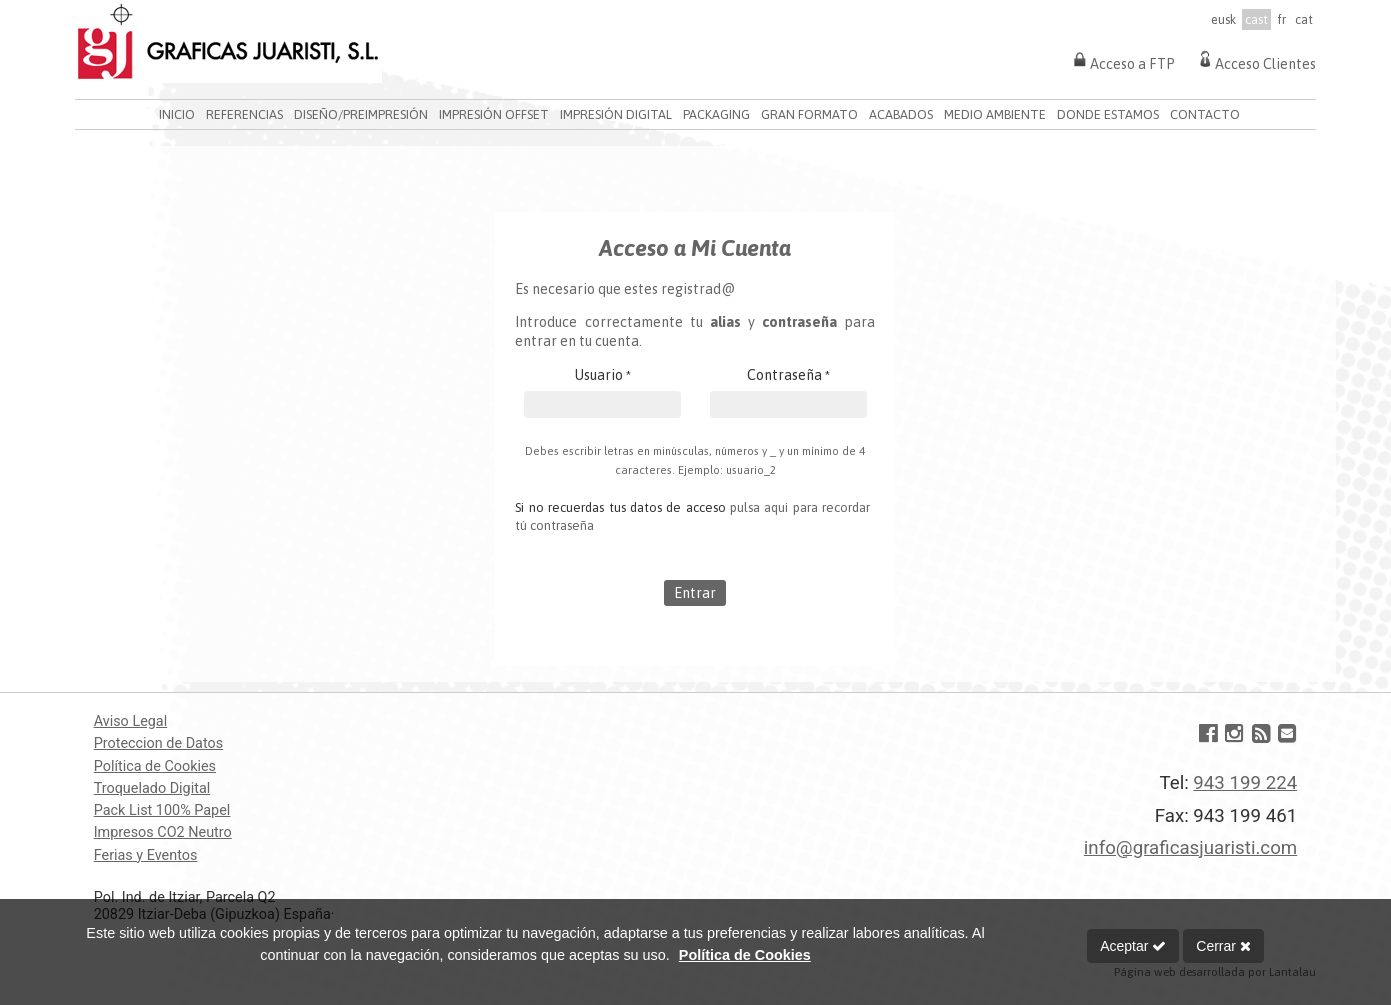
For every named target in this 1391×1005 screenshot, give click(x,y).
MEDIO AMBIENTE (995, 114)
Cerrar (1223, 946)
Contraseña (788, 375)
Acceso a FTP (1122, 59)
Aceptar (1133, 946)
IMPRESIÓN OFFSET (494, 114)
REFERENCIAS (244, 114)
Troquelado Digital (152, 788)
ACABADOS (901, 114)
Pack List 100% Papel (162, 810)
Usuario (603, 375)
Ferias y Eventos (146, 855)
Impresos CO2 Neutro (163, 832)
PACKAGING (716, 114)
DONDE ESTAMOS (1108, 114)
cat (1304, 19)
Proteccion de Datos (158, 743)
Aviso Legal (131, 721)
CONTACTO (1205, 114)
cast (1256, 19)
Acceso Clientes (1255, 59)
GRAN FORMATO (809, 114)
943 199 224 (1245, 783)
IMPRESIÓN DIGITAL (616, 114)
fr (1281, 19)
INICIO (177, 114)
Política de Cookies (155, 766)
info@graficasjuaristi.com (1190, 848)
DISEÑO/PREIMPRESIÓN (361, 114)
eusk (1223, 19)
